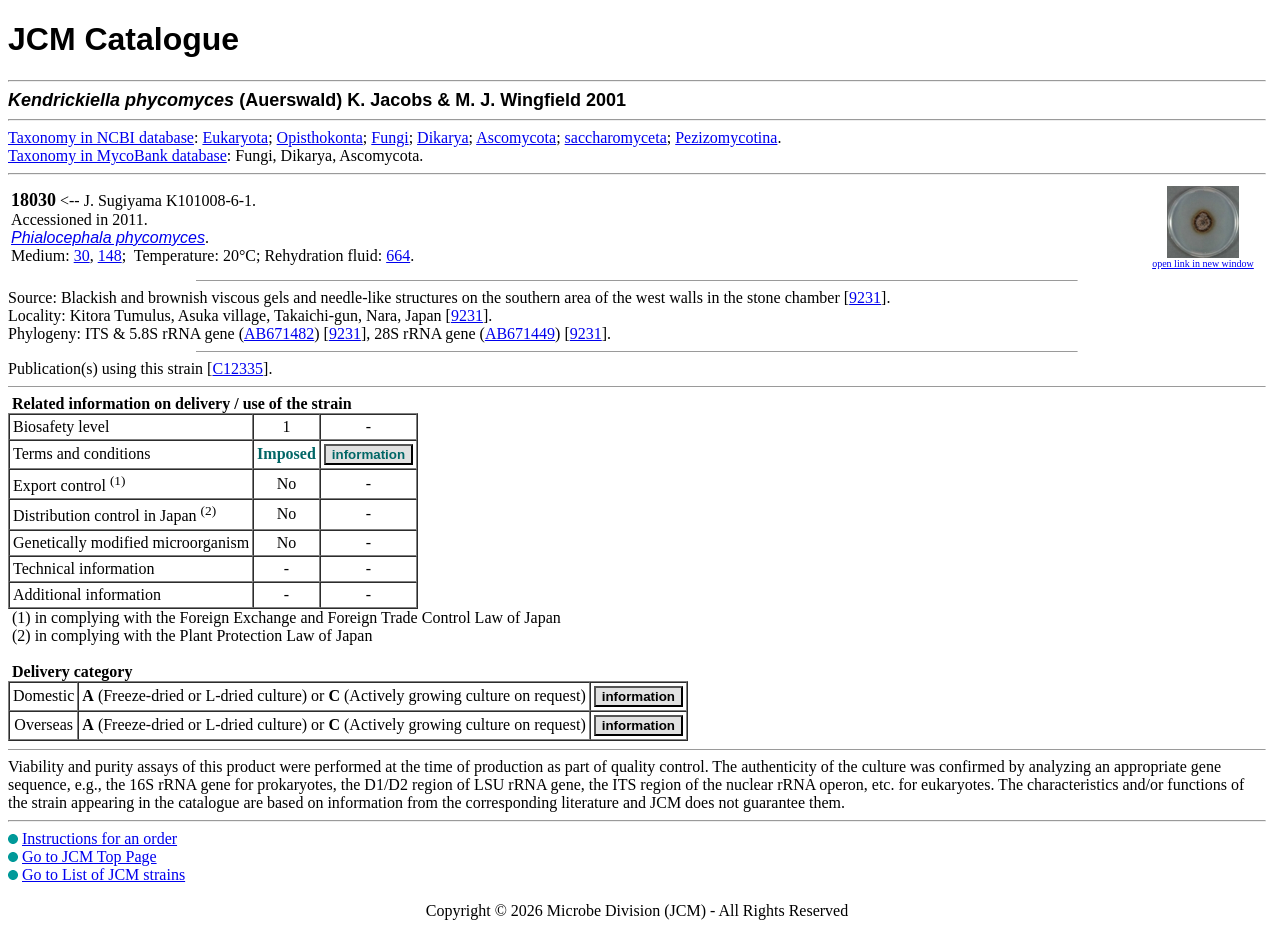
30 (82, 255)
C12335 (237, 368)
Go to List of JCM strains (103, 874)
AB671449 (520, 333)
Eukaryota (235, 137)
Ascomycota (516, 137)
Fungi (389, 137)
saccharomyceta (616, 137)
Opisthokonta (320, 137)
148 (110, 255)
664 (398, 255)
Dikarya (443, 137)
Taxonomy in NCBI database (101, 137)
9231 (865, 297)
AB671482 (279, 333)
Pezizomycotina (726, 137)
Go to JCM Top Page (89, 856)
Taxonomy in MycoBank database (117, 155)
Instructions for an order (99, 838)
